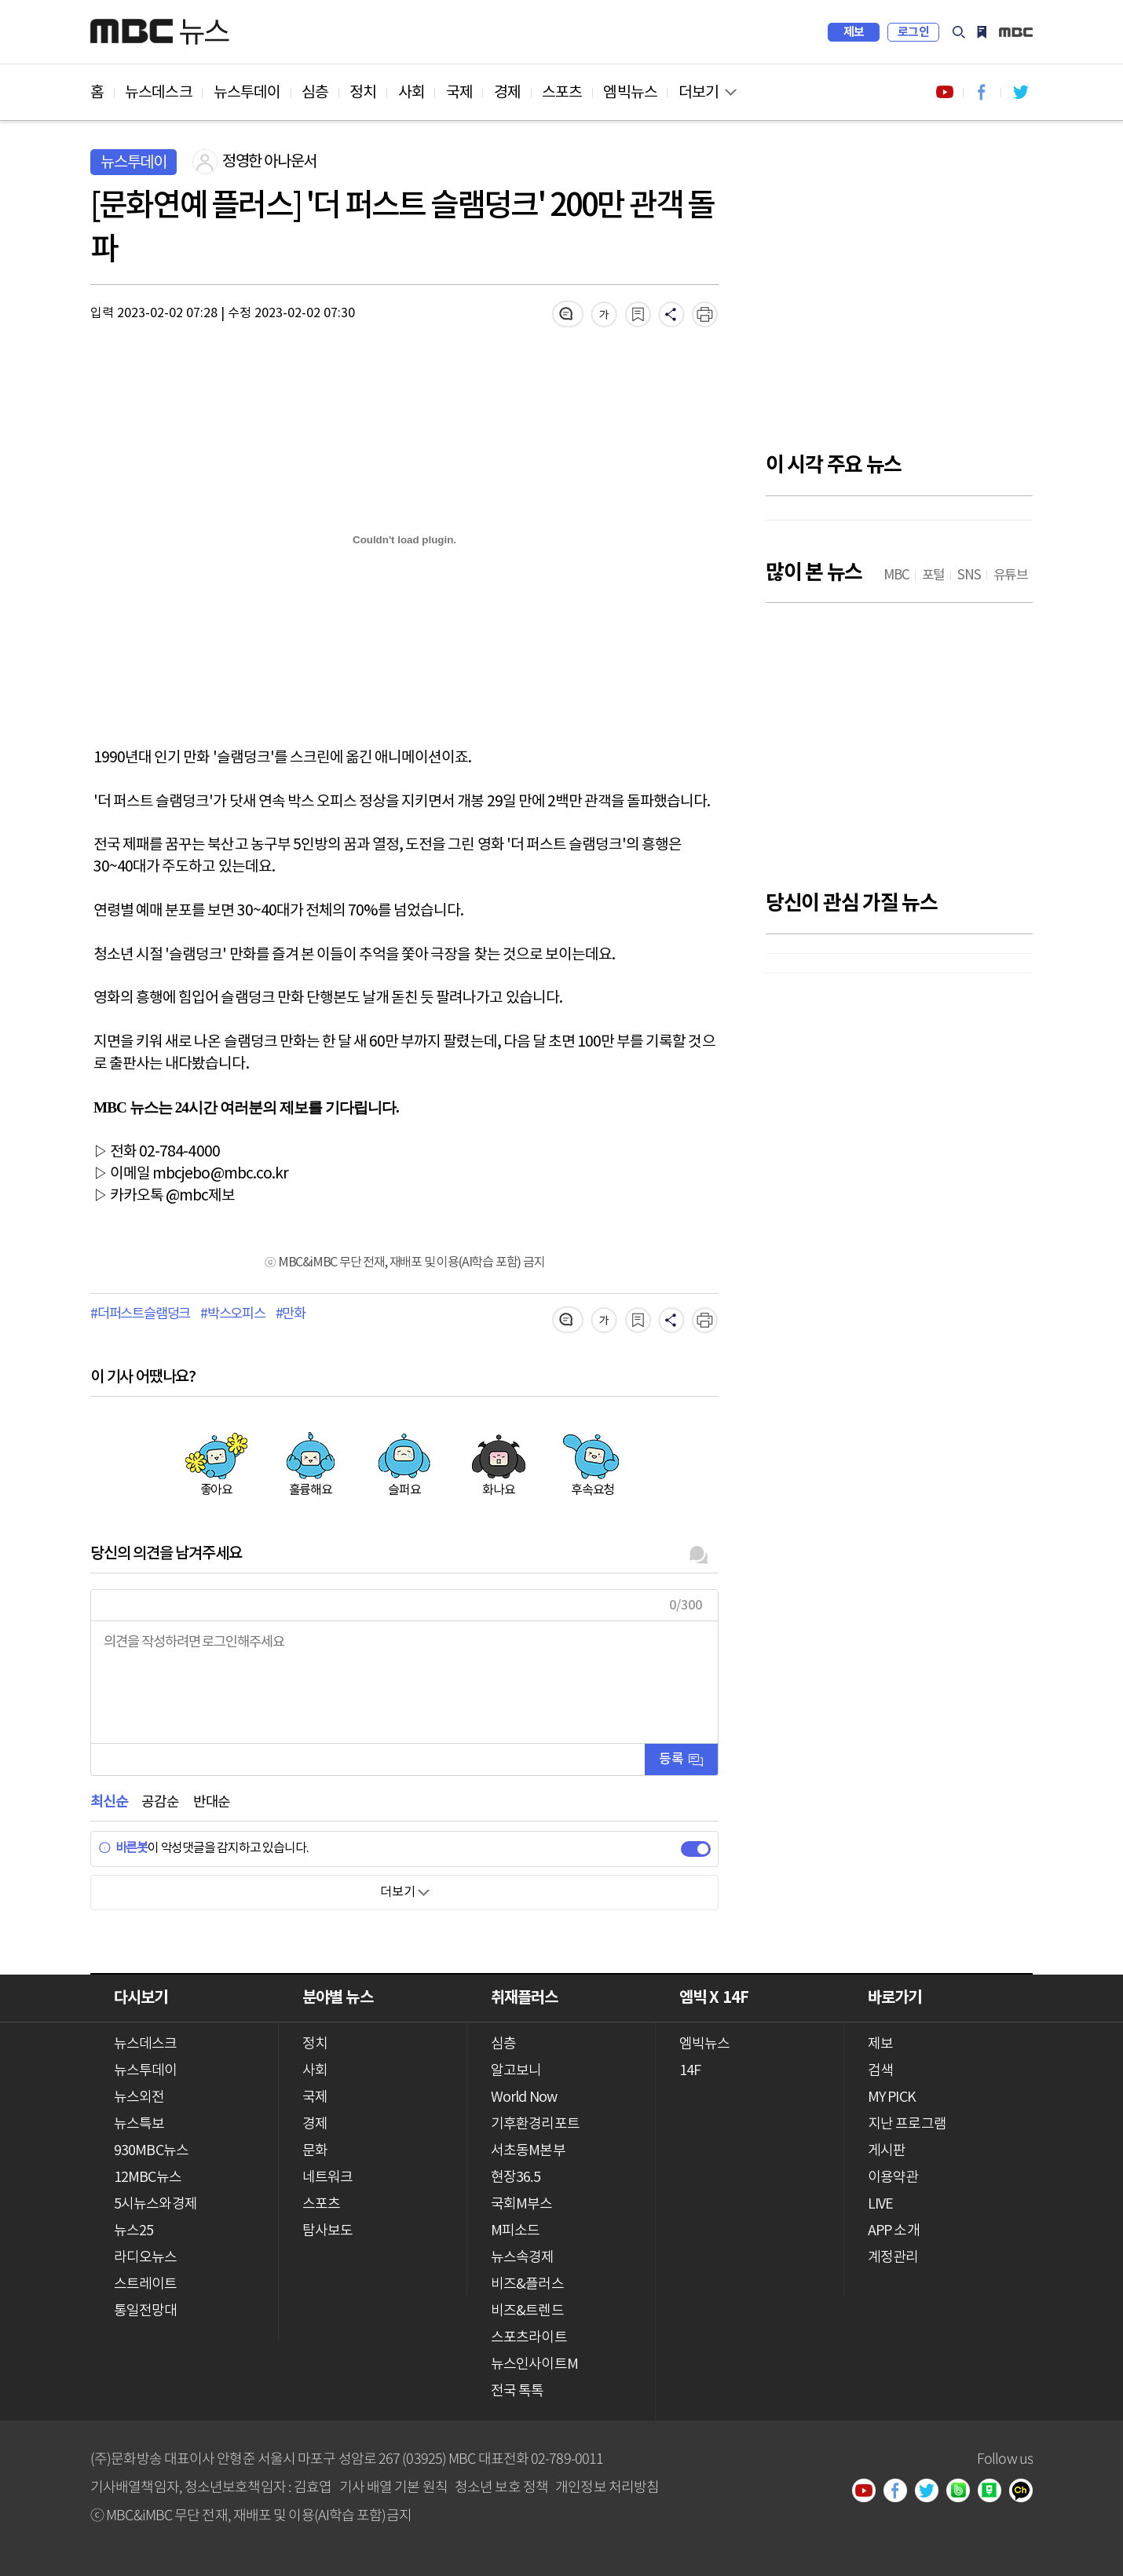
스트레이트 (145, 2284)
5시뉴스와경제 (155, 2204)
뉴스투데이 (247, 92)
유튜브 (869, 2492)
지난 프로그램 (907, 2124)
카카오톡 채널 (1026, 2492)
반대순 (211, 1802)
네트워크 (327, 2177)
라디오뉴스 (145, 2257)
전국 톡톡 (517, 2391)
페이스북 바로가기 (982, 92)
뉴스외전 (139, 2097)
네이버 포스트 (995, 2492)
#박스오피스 (232, 1314)
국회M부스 (522, 2204)
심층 (315, 92)
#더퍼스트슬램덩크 (140, 1314)
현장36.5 (515, 2177)
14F (690, 2071)
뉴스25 (133, 2231)
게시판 (886, 2151)
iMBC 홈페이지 (1016, 32)
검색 (958, 32)
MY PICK (981, 32)
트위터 (932, 2492)
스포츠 (562, 92)
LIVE (880, 2204)
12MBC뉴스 (147, 2177)
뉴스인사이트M (534, 2364)
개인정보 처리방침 (607, 2486)
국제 (459, 92)
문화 (314, 2151)
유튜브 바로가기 (945, 92)
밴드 (963, 2492)
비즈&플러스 (527, 2284)
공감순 (159, 1802)
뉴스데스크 (158, 92)
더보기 (699, 92)
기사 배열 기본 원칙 (393, 2486)
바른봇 (123, 1848)
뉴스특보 (139, 2124)
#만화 (290, 1314)
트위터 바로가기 (1020, 92)
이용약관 (893, 2177)
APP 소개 (894, 2231)
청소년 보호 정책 (501, 2486)
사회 (411, 92)
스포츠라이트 (529, 2337)
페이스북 (900, 2492)
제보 (854, 32)
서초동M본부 (528, 2151)
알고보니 (516, 2071)
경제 (507, 92)
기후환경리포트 (535, 2124)
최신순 (108, 1802)
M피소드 (515, 2231)
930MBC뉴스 (151, 2151)
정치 (362, 92)
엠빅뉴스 (630, 92)
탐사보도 (327, 2231)
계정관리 (893, 2257)
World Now (524, 2097)
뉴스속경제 (522, 2257)
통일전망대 (145, 2311)
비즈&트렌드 (527, 2311)
